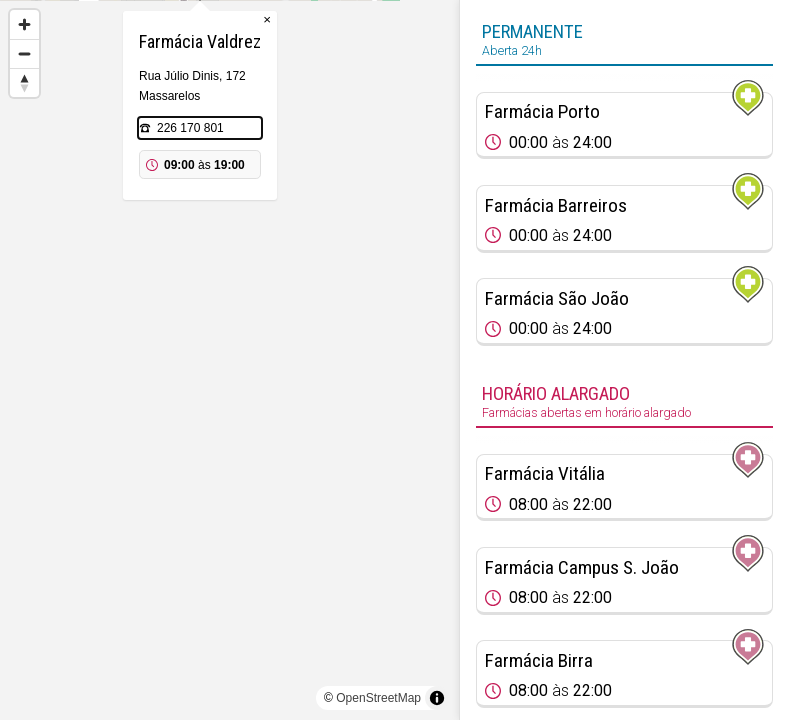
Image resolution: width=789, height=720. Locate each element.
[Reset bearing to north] (24, 82)
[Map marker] (230, 336)
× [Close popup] (297, 119)
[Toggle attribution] (437, 698)
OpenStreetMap (378, 698)
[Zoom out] (24, 53)
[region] (229, 360)
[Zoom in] (24, 24)
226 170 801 (220, 228)
